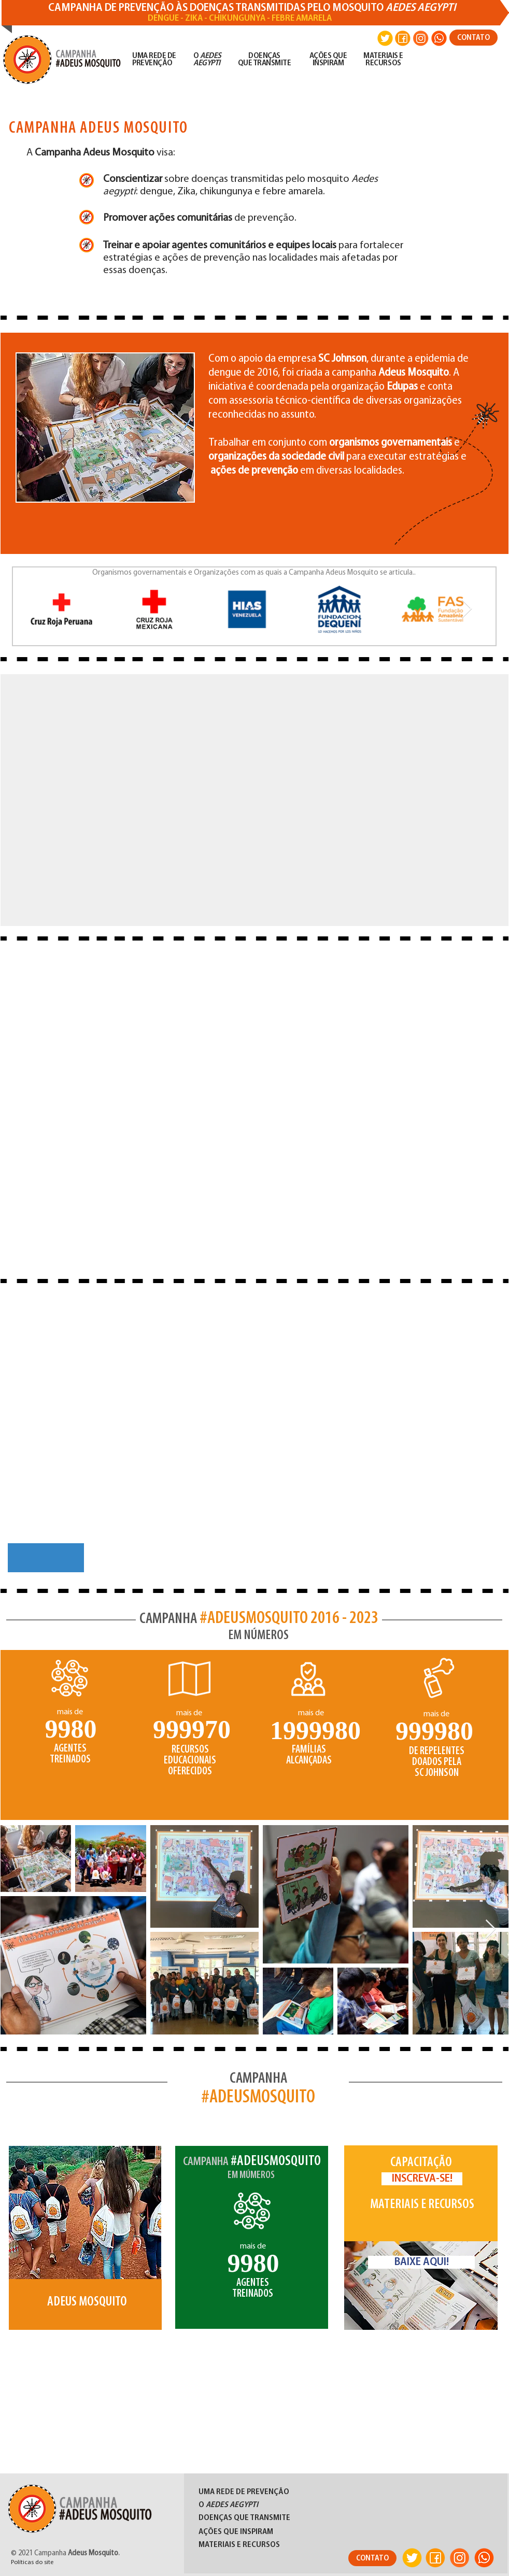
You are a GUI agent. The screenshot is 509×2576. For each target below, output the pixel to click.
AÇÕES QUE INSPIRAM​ (328, 59)
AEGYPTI (206, 63)
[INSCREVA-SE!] (421, 2178)
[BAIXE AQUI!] (421, 2262)
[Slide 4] (272, 2302)
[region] (87, 2256)
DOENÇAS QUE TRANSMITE (264, 59)
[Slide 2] (246, 2302)
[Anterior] (207, 2253)
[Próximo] (296, 2253)
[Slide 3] (259, 2302)
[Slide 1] (232, 2302)
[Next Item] (467, 609)
